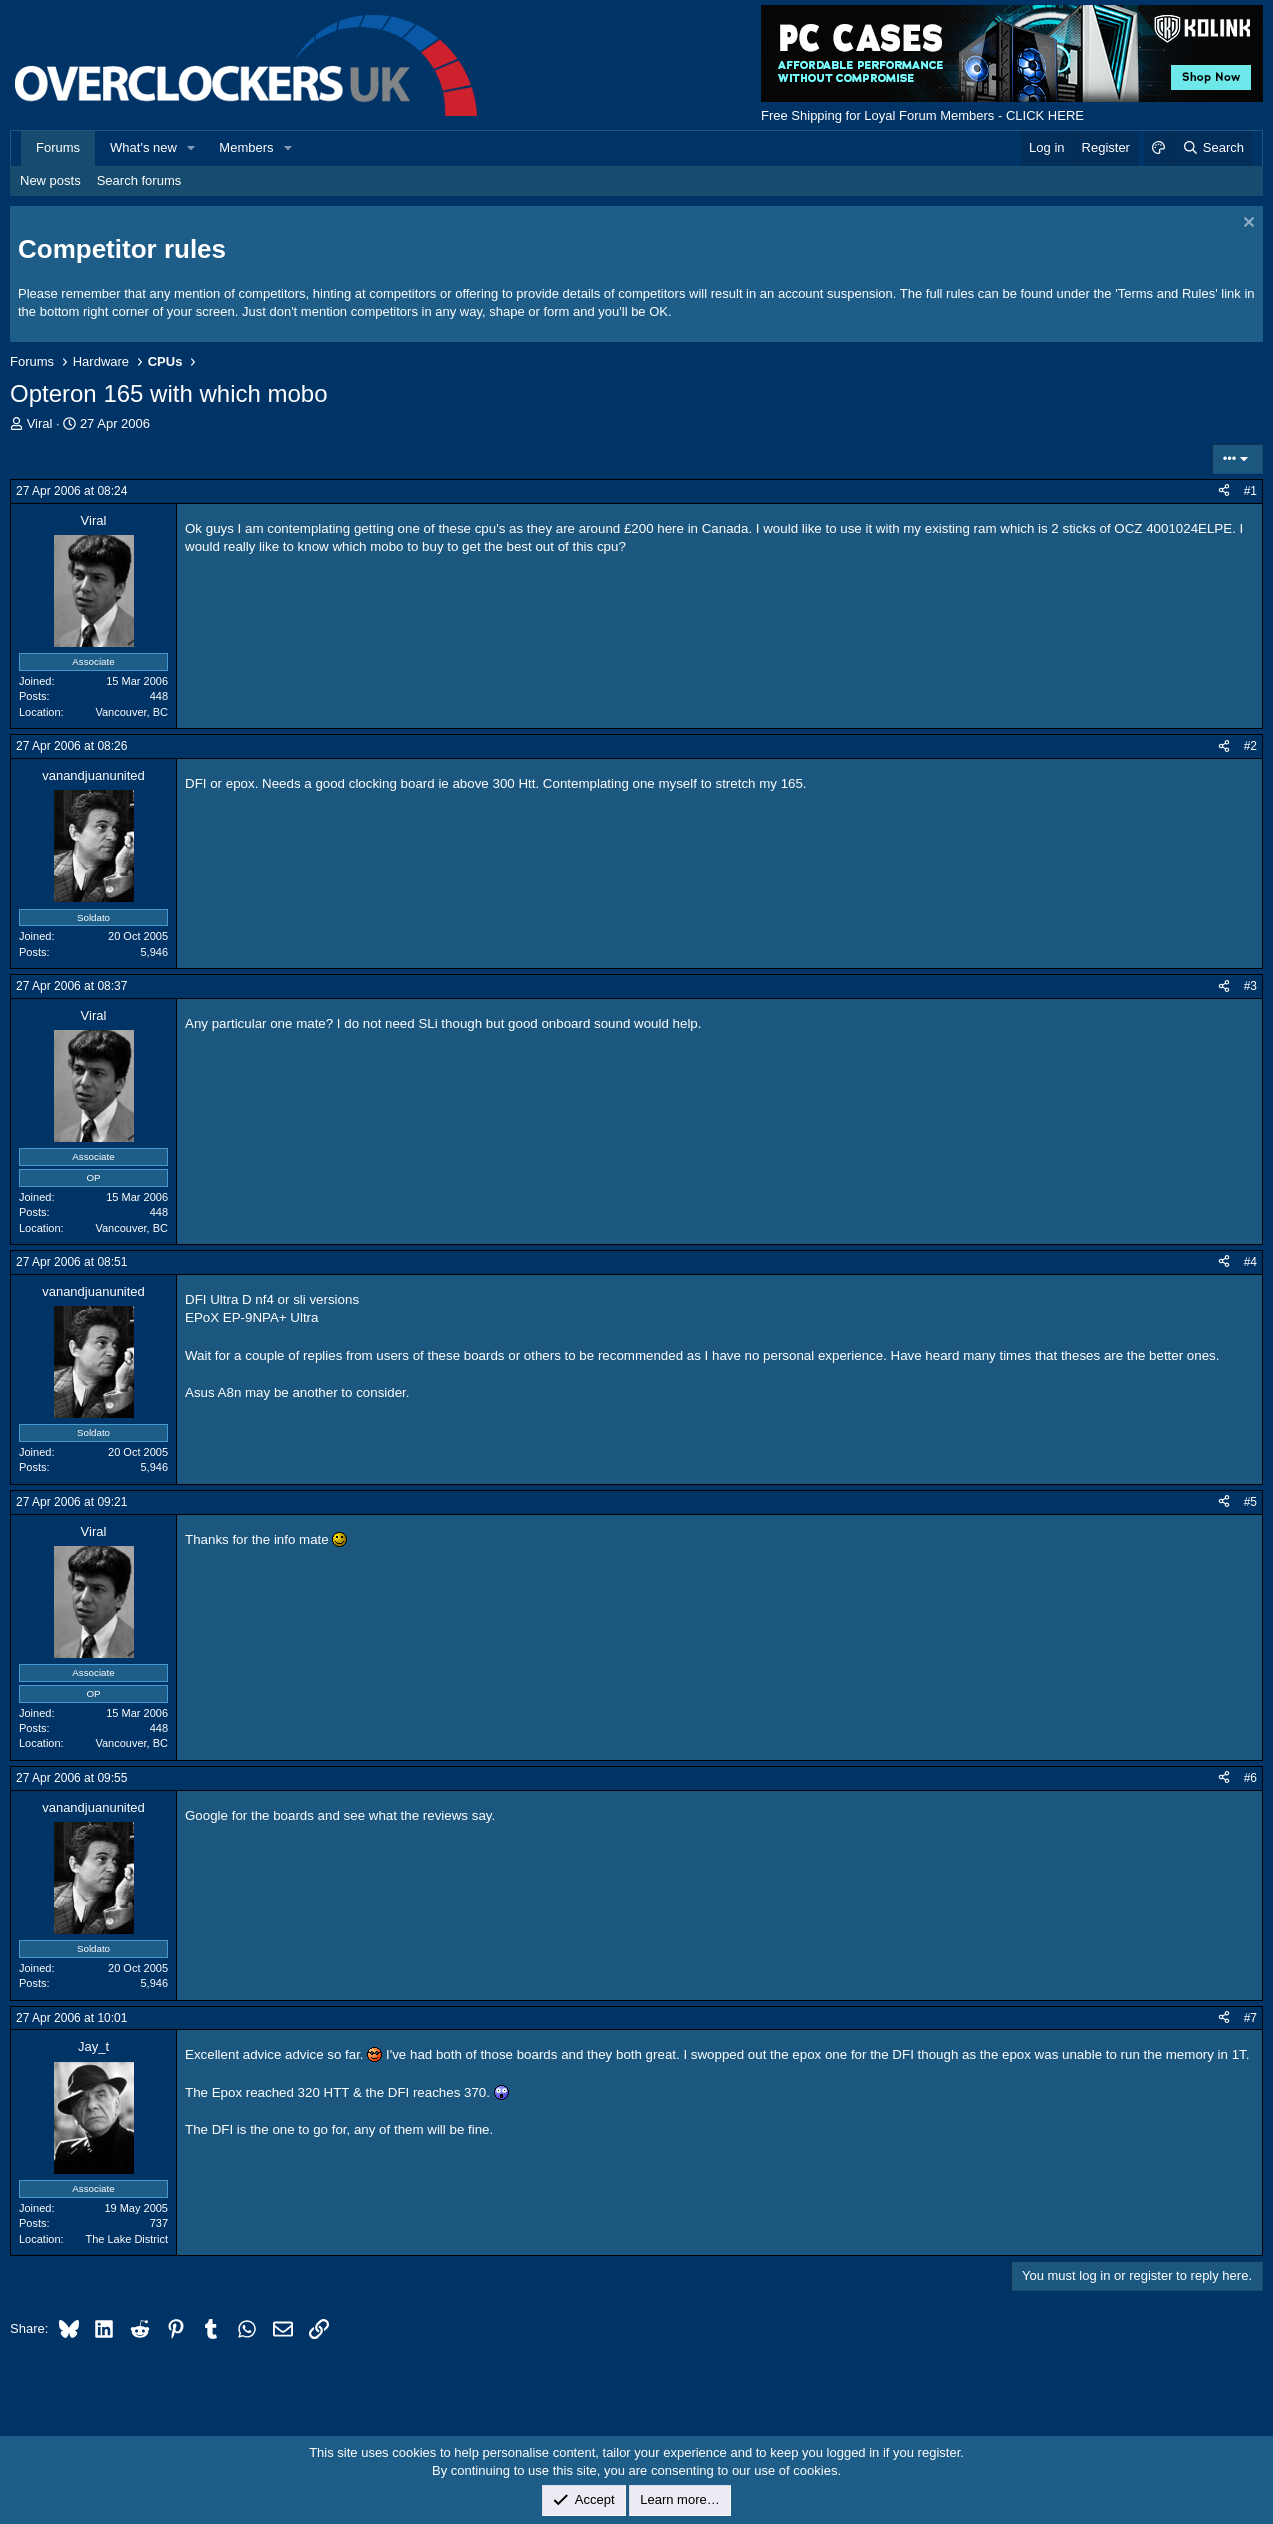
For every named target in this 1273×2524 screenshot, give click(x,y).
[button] (192, 148)
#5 (1250, 1502)
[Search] (1212, 148)
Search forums (139, 180)
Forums (58, 147)
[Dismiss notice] (1246, 224)
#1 (1250, 491)
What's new (143, 147)
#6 (1250, 1778)
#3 (1250, 986)
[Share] (1224, 491)
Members (246, 147)
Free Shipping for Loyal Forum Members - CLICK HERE (922, 115)
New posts (50, 180)
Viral (40, 423)
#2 (1250, 746)
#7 (1250, 2018)
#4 (1250, 1262)
